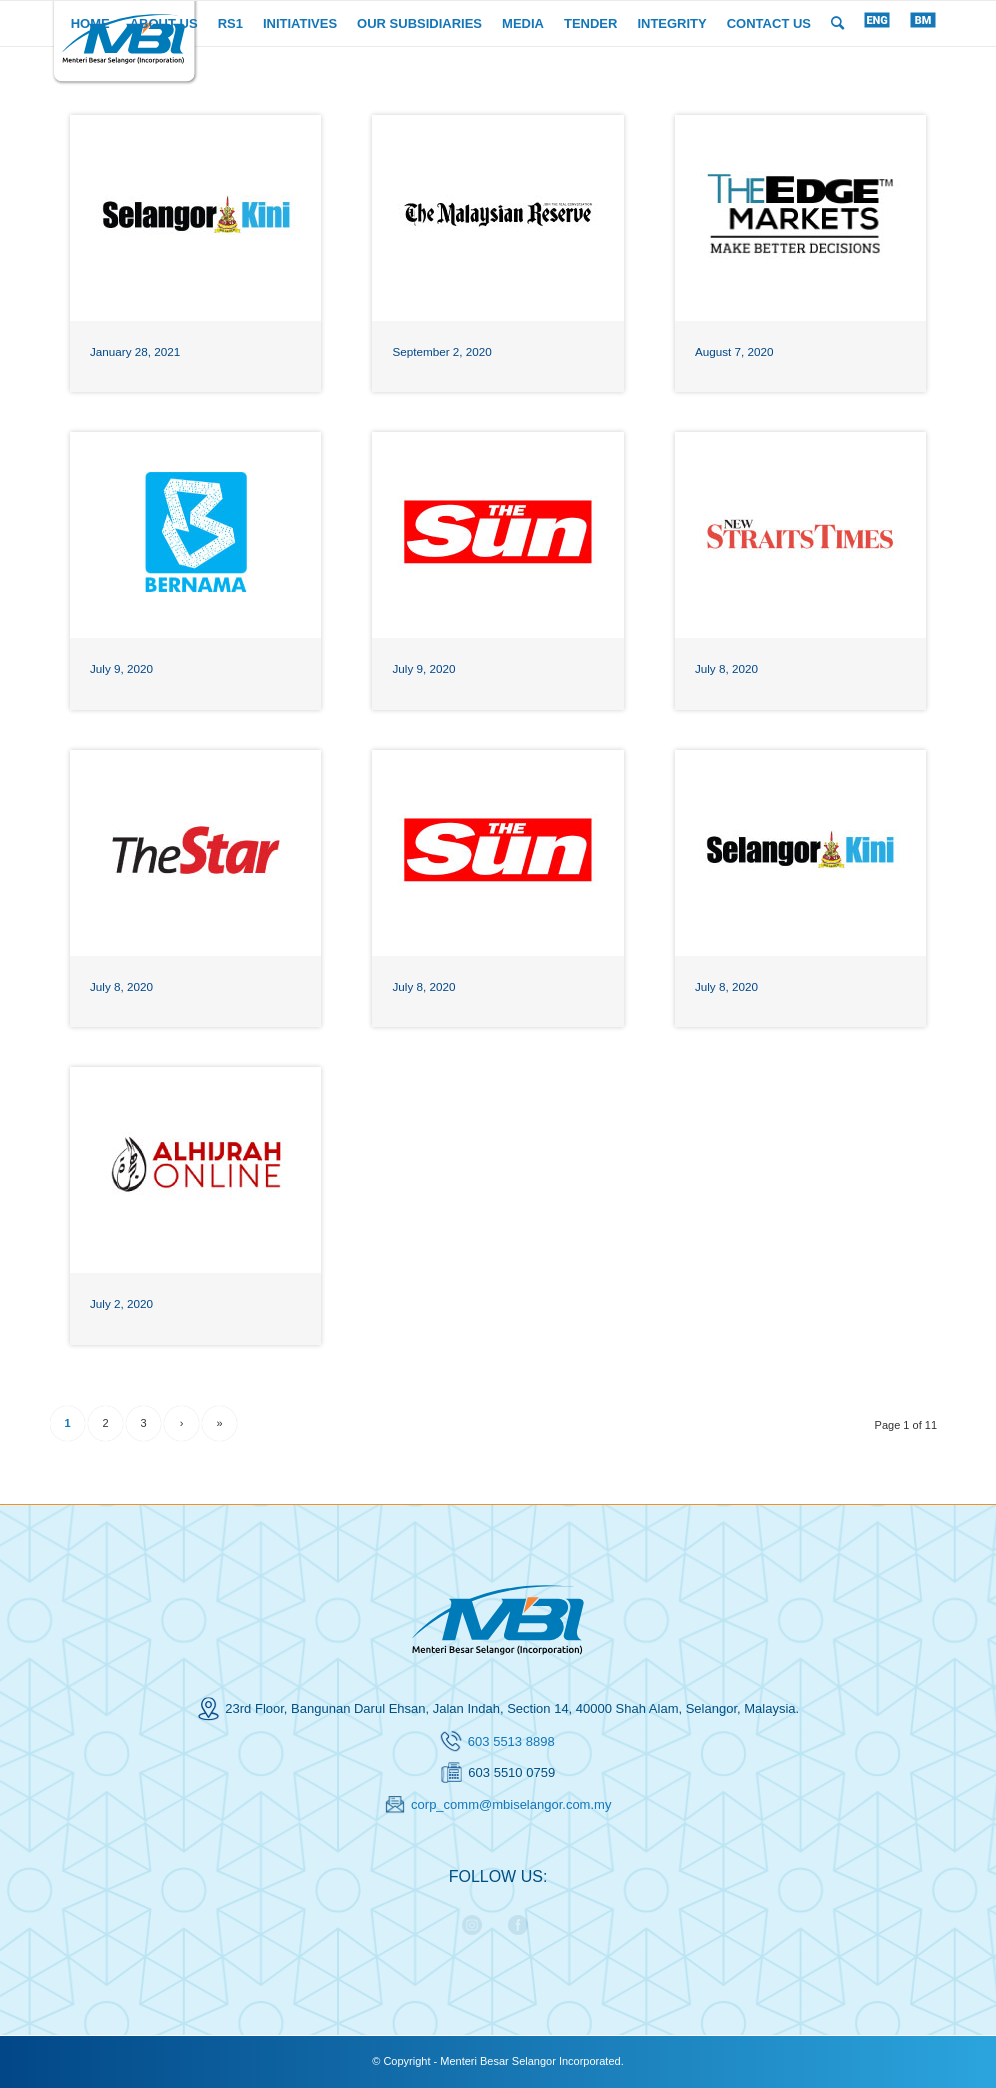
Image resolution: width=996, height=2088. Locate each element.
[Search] (837, 23)
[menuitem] (90, 23)
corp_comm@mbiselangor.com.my (511, 1804)
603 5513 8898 (511, 1741)
